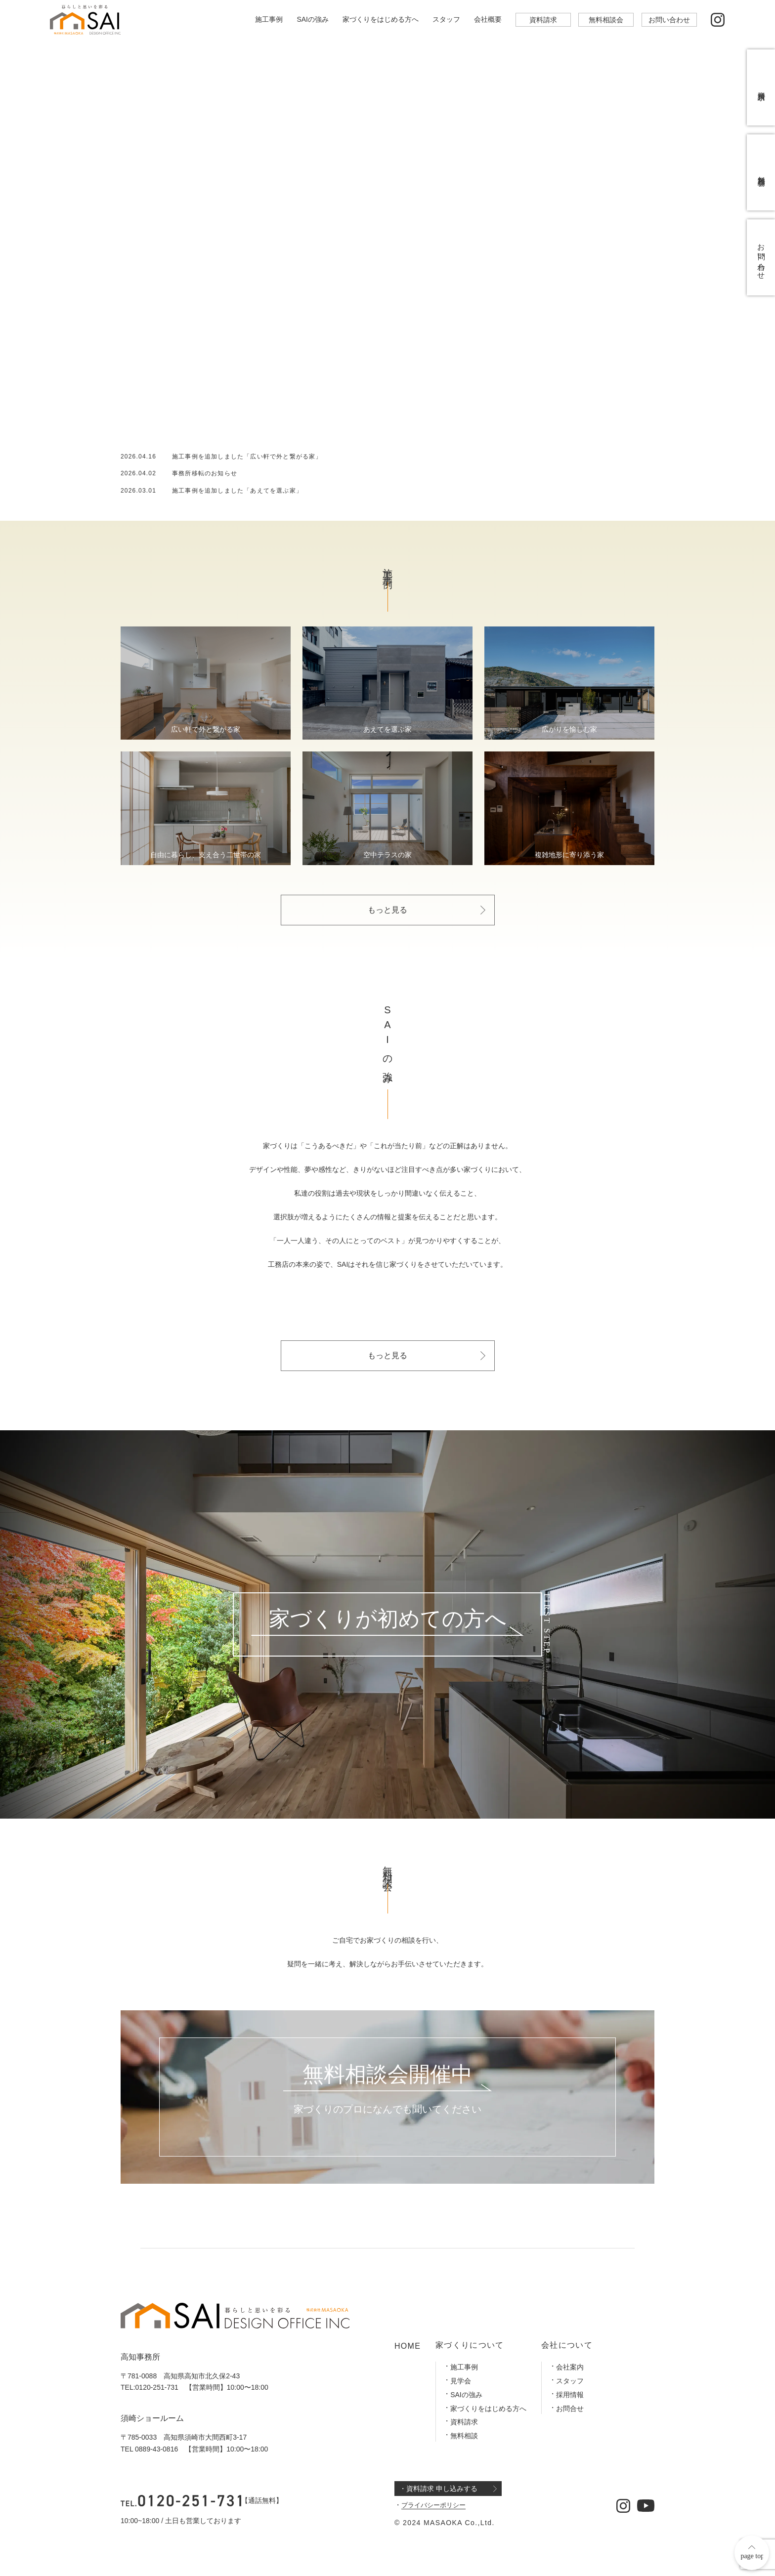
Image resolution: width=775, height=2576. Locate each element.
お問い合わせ (669, 20)
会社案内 (570, 2367)
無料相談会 (606, 20)
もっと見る (387, 910)
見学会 (460, 2381)
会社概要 (488, 19)
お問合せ (570, 2408)
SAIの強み (313, 19)
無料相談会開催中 (387, 2075)
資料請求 (543, 20)
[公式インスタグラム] (718, 20)
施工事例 (269, 19)
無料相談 (464, 2436)
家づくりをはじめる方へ (381, 19)
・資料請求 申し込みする (438, 2489)
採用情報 (570, 2395)
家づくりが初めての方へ (388, 1619)
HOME (407, 2346)
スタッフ (446, 19)
